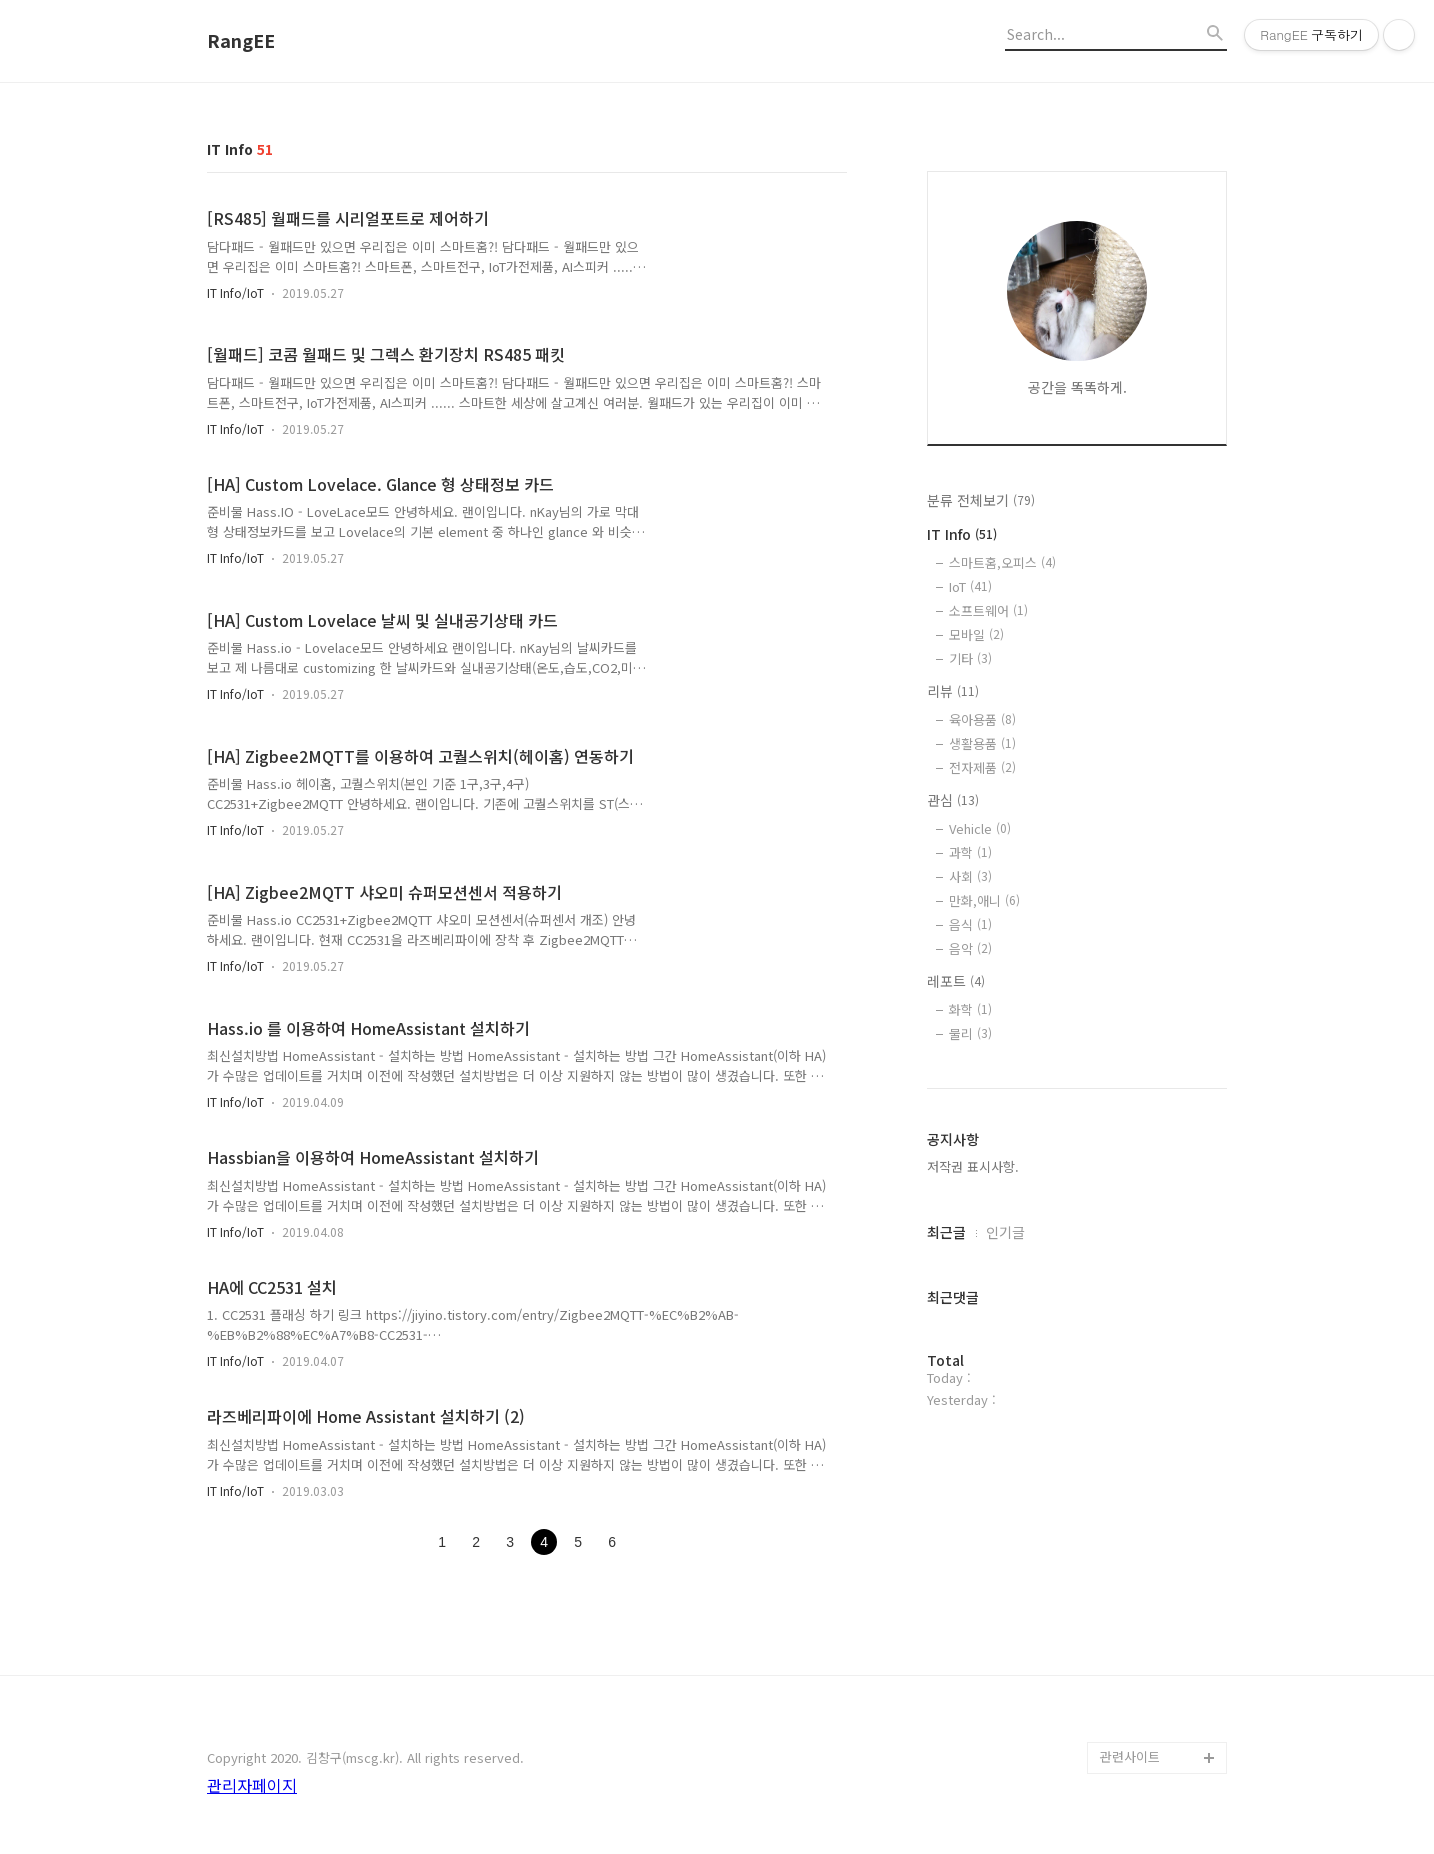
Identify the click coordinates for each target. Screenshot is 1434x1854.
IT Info (962, 534)
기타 (970, 658)
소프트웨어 (988, 610)
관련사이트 (1130, 1756)
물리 (970, 1033)
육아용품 (982, 719)
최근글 (946, 1232)
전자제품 (982, 767)
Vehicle (980, 828)
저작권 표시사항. (973, 1166)
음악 (970, 948)
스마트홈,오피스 (1002, 562)
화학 (970, 1009)
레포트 (956, 981)
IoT (970, 586)
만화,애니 (984, 900)
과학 (970, 852)
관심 (953, 800)
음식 (970, 924)
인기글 (1005, 1232)
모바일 (976, 634)
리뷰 (953, 691)
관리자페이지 (252, 1785)
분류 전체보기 (981, 500)
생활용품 (982, 743)
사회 (970, 876)
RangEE (241, 41)
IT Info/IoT (235, 292)
